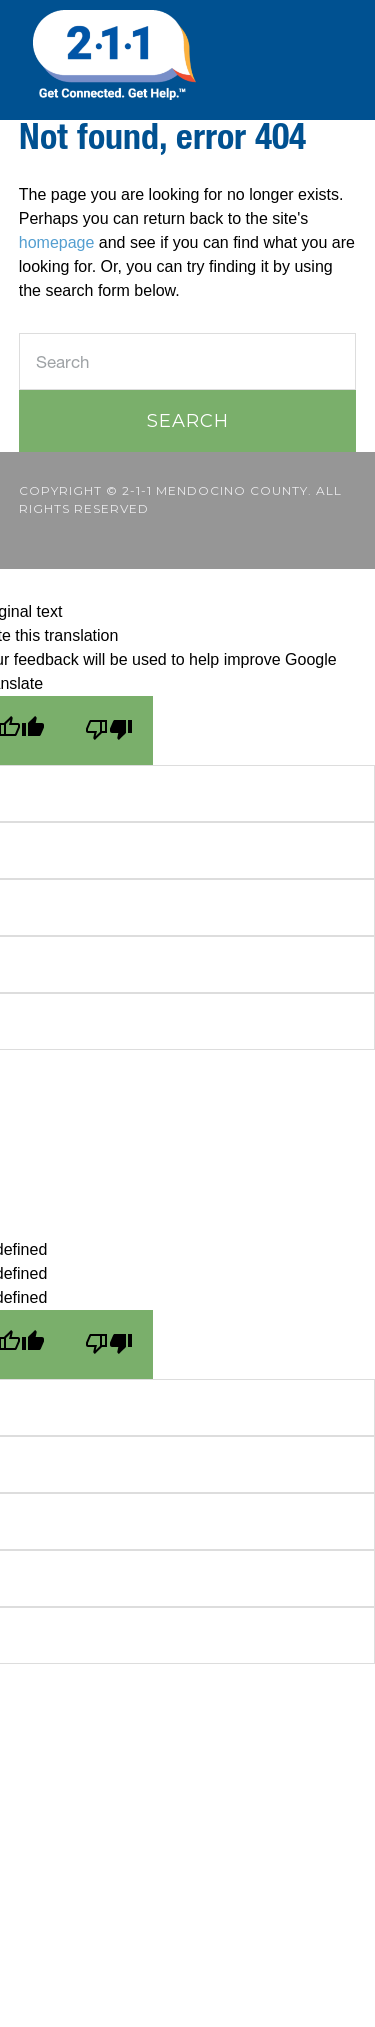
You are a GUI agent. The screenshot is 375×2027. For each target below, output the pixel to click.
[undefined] (109, 1344)
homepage (57, 242)
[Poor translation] (109, 730)
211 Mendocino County (187, 55)
